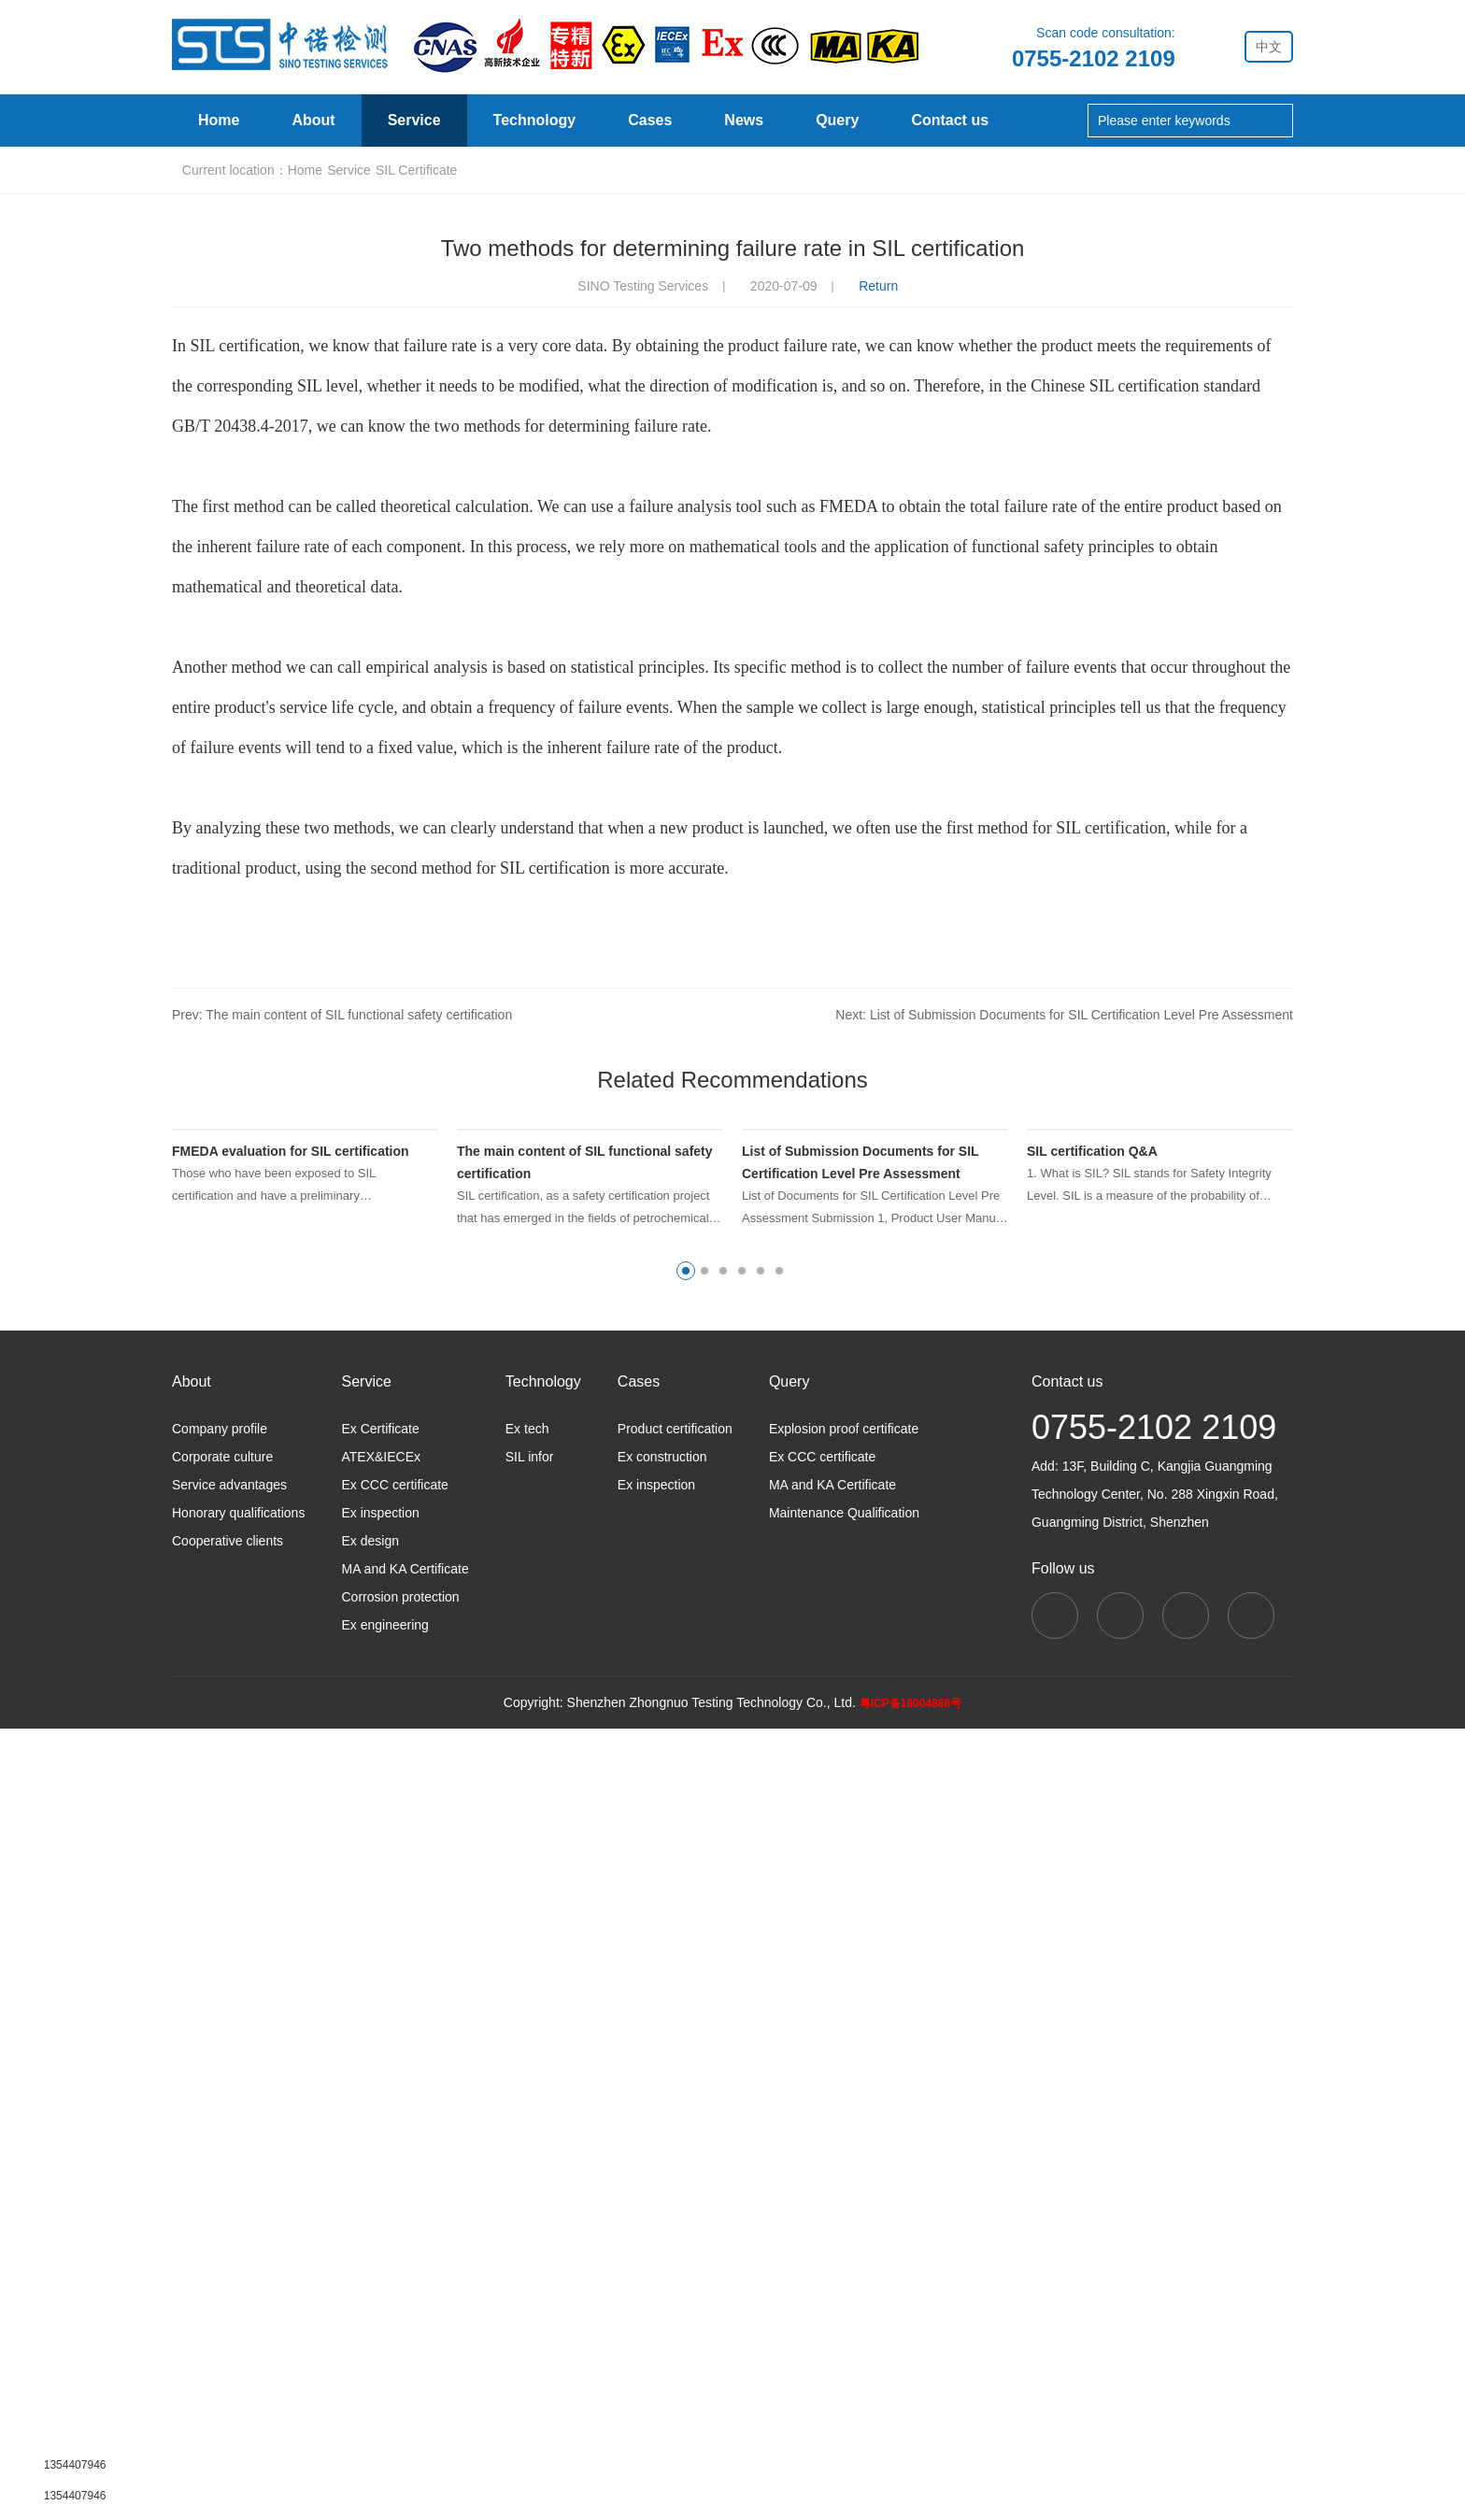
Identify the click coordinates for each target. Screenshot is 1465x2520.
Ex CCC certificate (394, 2276)
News (743, 120)
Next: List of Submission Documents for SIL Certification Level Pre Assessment (1068, 1602)
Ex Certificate (380, 2220)
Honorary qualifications (238, 2304)
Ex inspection (380, 2304)
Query (837, 120)
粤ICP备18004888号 (908, 2494)
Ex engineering (385, 2416)
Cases (650, 120)
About (313, 120)
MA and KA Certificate (405, 2360)
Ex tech (526, 2220)
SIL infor (529, 2248)
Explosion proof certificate (843, 2220)
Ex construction (662, 2248)
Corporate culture (222, 2248)
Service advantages (229, 2276)
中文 (1269, 46)
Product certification (675, 2220)
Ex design (370, 2332)
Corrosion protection (400, 2388)
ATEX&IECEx (381, 2248)
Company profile (219, 2220)
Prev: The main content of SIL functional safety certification (339, 1602)
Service (414, 120)
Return (883, 873)
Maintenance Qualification (844, 2304)
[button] (686, 2062)
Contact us (949, 120)
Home (218, 120)
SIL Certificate (441, 757)
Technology (534, 120)
